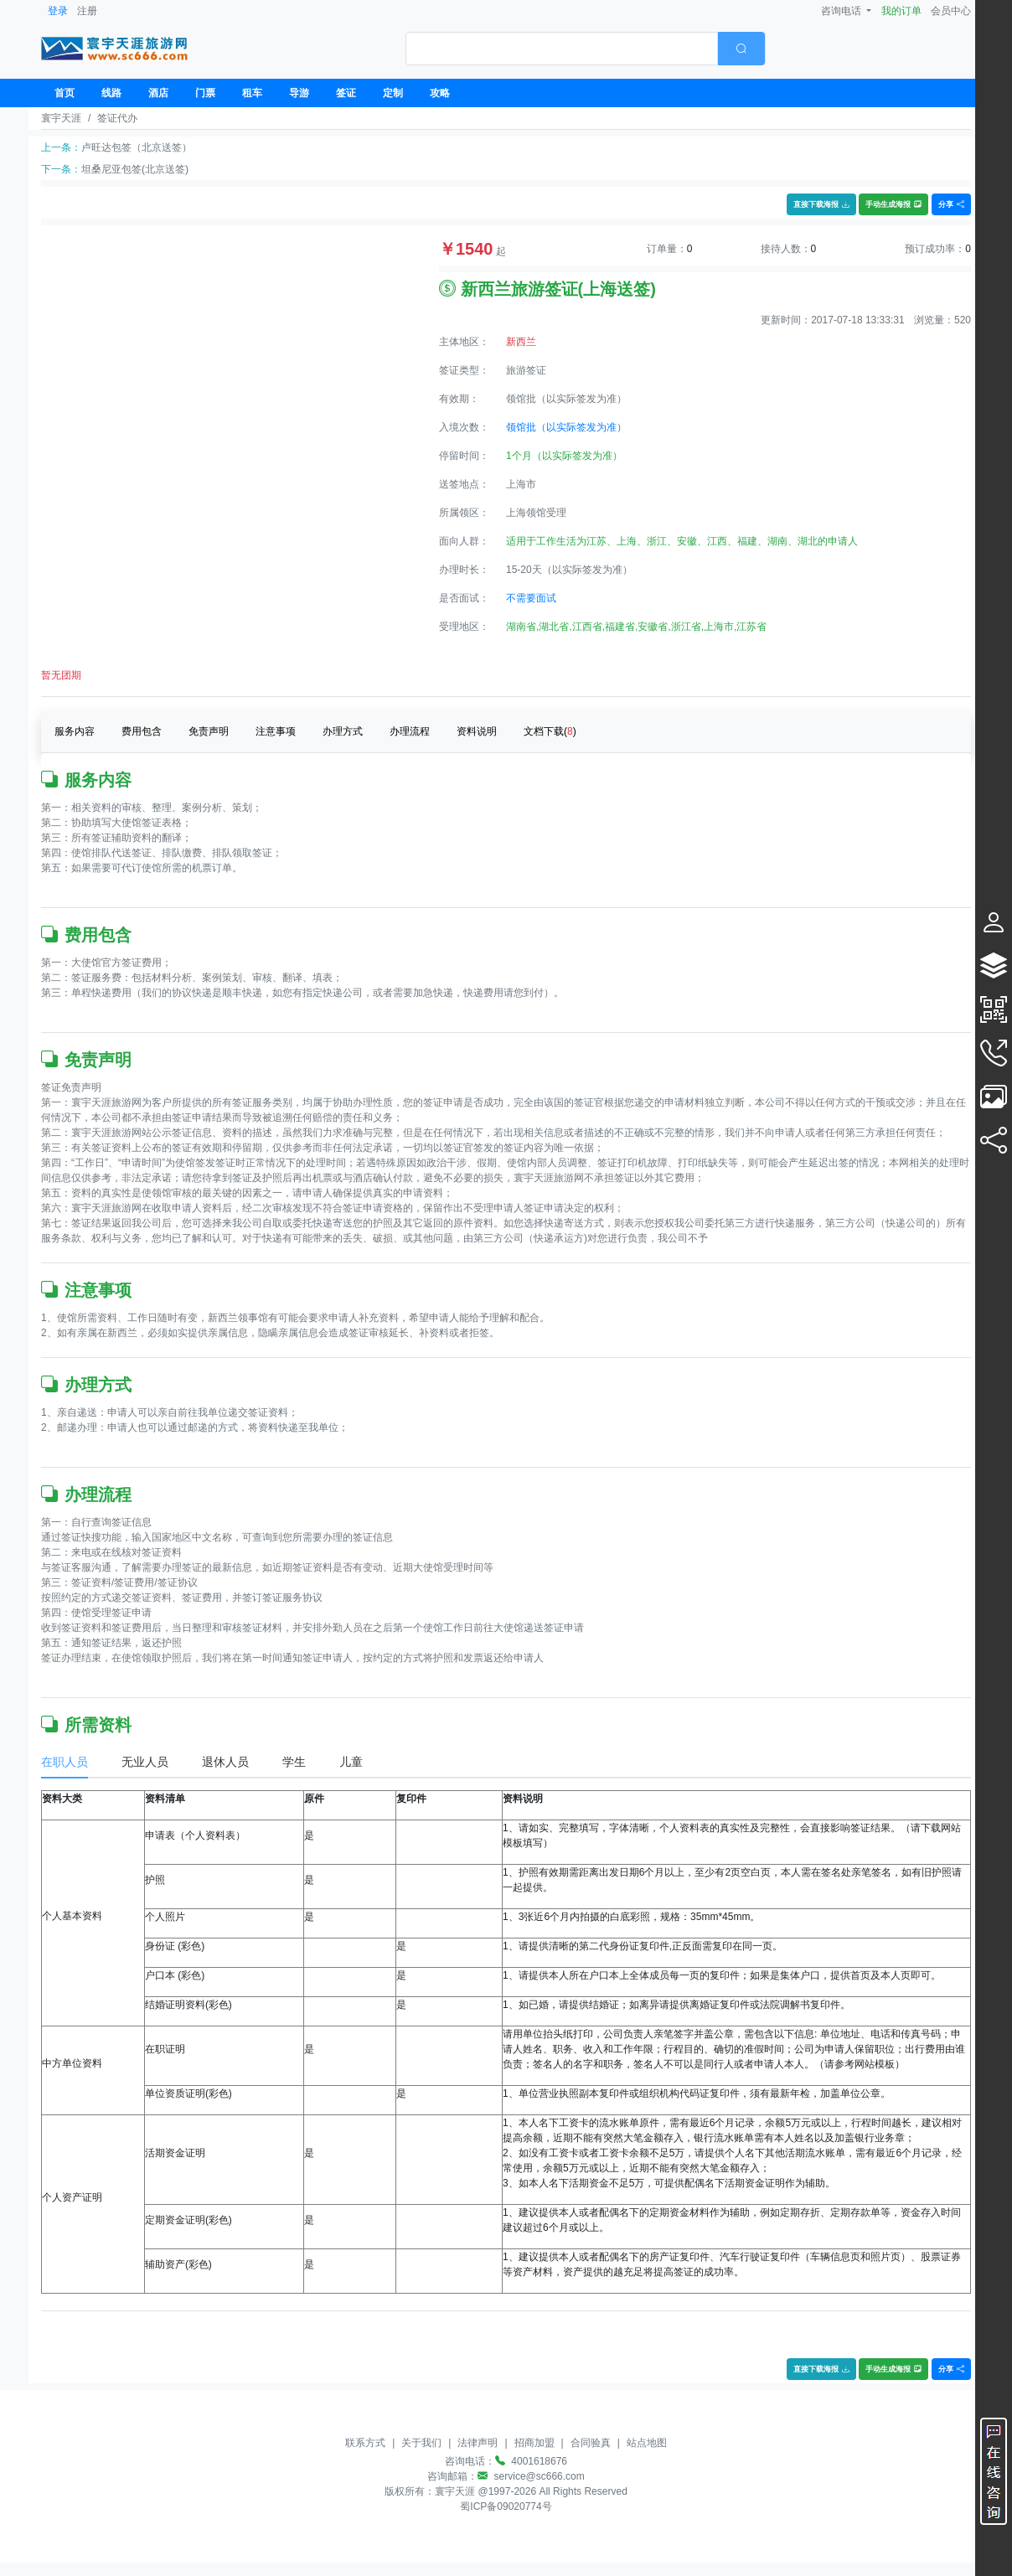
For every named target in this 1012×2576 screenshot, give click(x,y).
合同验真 (591, 2443)
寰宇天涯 (61, 118)
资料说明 (477, 731)
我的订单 (901, 11)
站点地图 (647, 2443)
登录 (58, 11)
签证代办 (117, 118)
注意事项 (276, 731)
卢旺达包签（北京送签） (136, 147)
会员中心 (951, 11)
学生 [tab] (294, 1761)
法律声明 (477, 2443)
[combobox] (585, 48)
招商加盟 (534, 2443)
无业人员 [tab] (144, 1761)
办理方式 (343, 731)
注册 (87, 11)
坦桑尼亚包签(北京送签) (134, 169)
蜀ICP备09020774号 (505, 2506)
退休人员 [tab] (225, 1761)
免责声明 (208, 731)
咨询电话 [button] (842, 11)
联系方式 (365, 2443)
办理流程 (410, 731)
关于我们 (421, 2443)
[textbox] (561, 48)
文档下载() (550, 731)
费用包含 (141, 731)
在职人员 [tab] (64, 1761)
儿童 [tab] (351, 1761)
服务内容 (74, 731)
